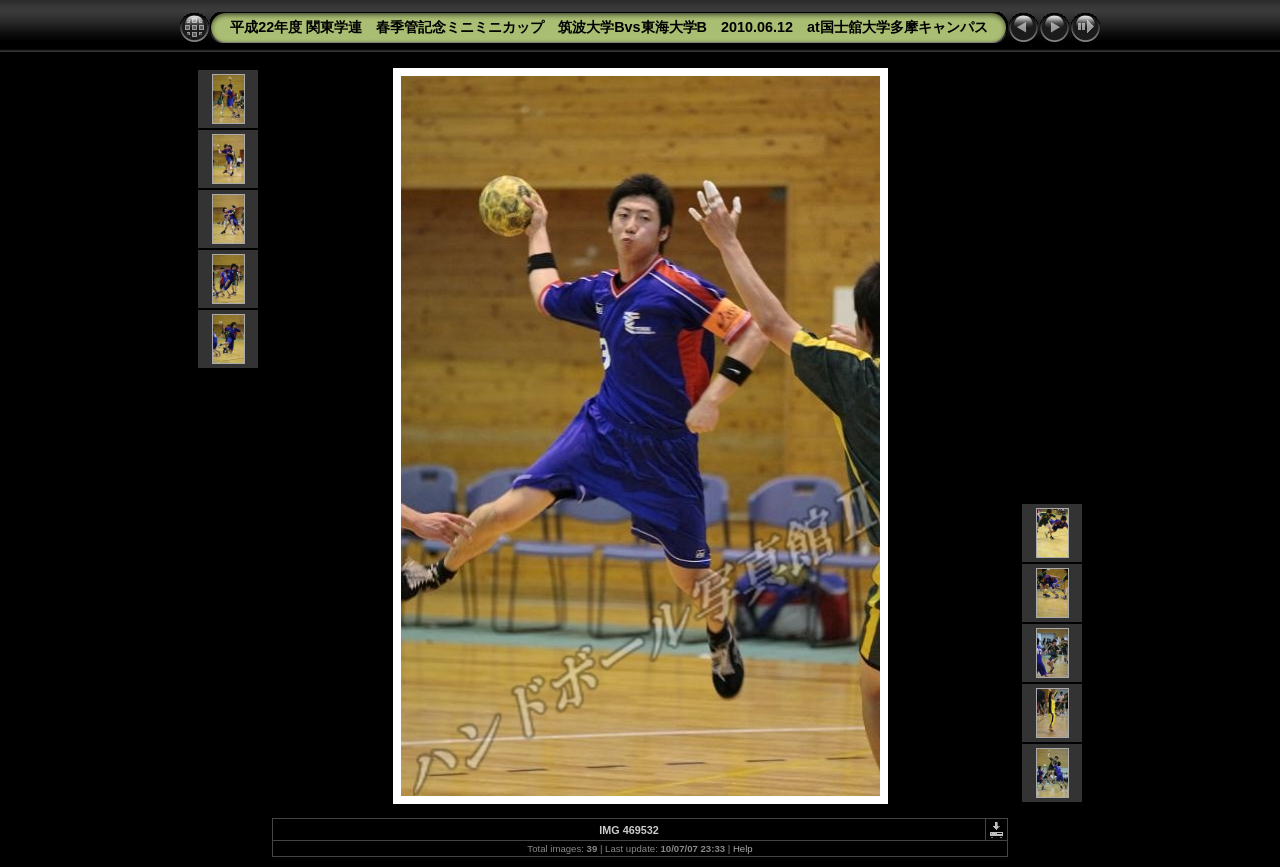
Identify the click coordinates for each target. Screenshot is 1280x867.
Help (743, 848)
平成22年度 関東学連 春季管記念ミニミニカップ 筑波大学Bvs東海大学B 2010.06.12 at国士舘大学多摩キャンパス (609, 27)
